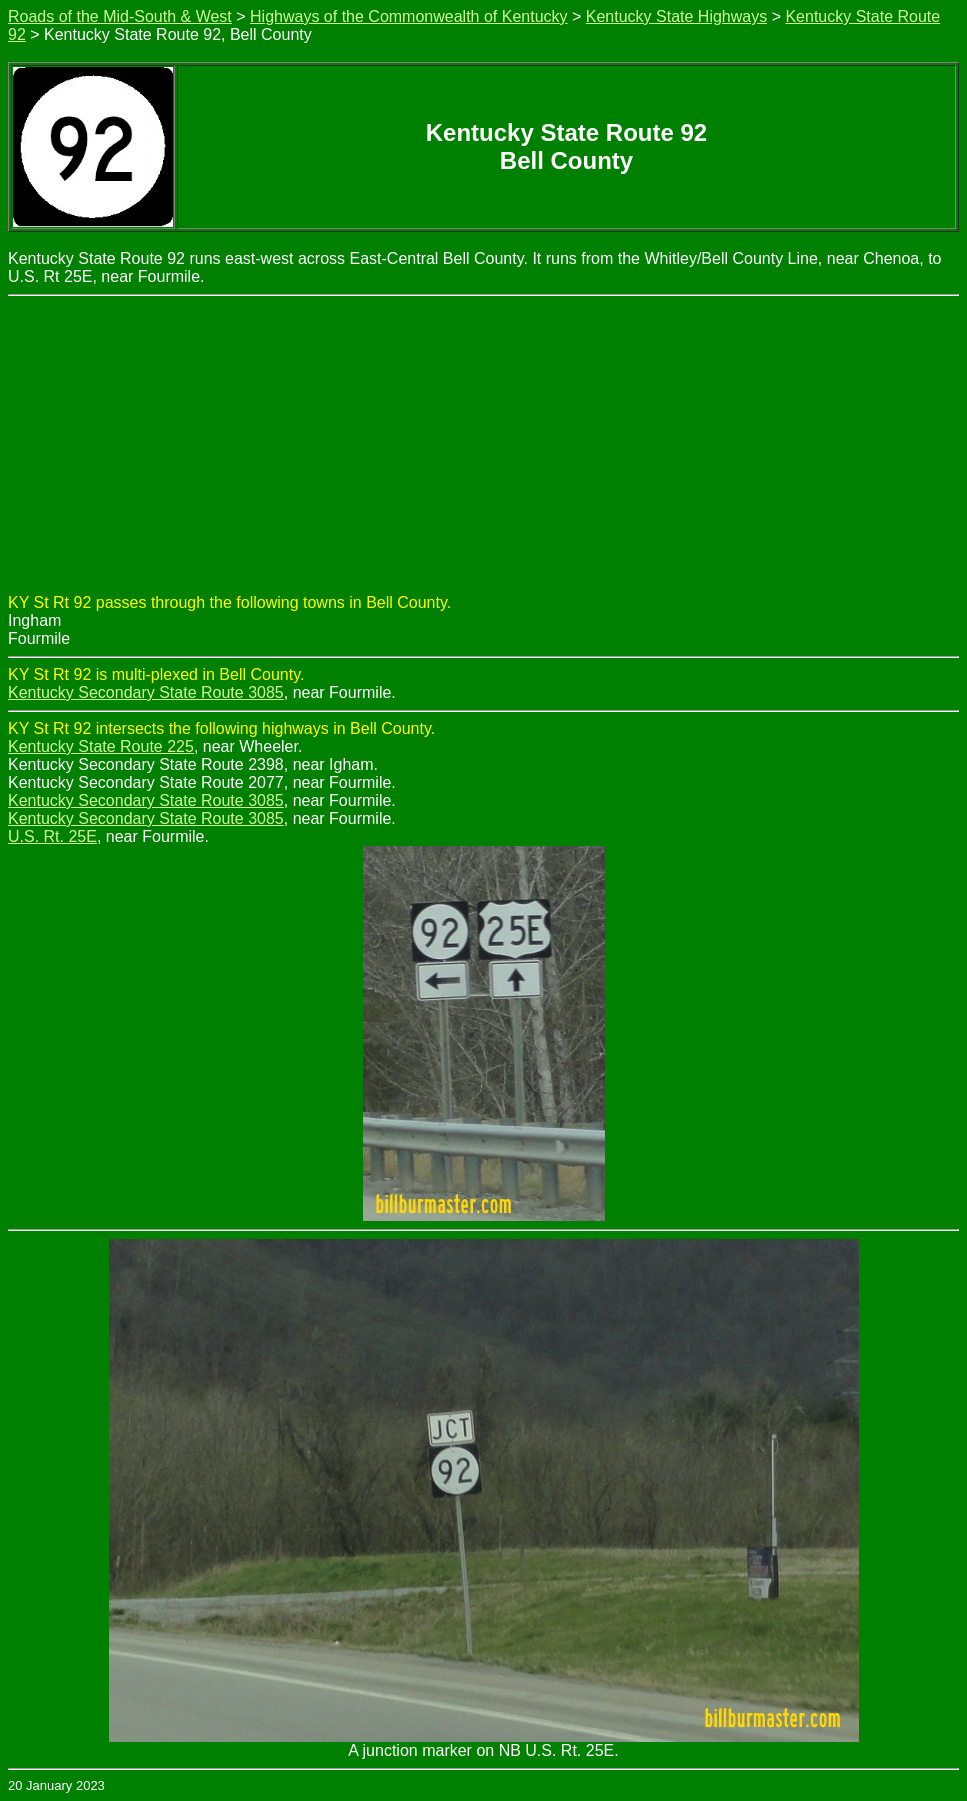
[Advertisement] (483, 446)
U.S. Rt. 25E (52, 836)
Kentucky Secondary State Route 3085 (146, 692)
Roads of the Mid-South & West (120, 16)
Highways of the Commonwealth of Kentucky (408, 16)
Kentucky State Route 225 (101, 746)
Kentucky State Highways (676, 16)
